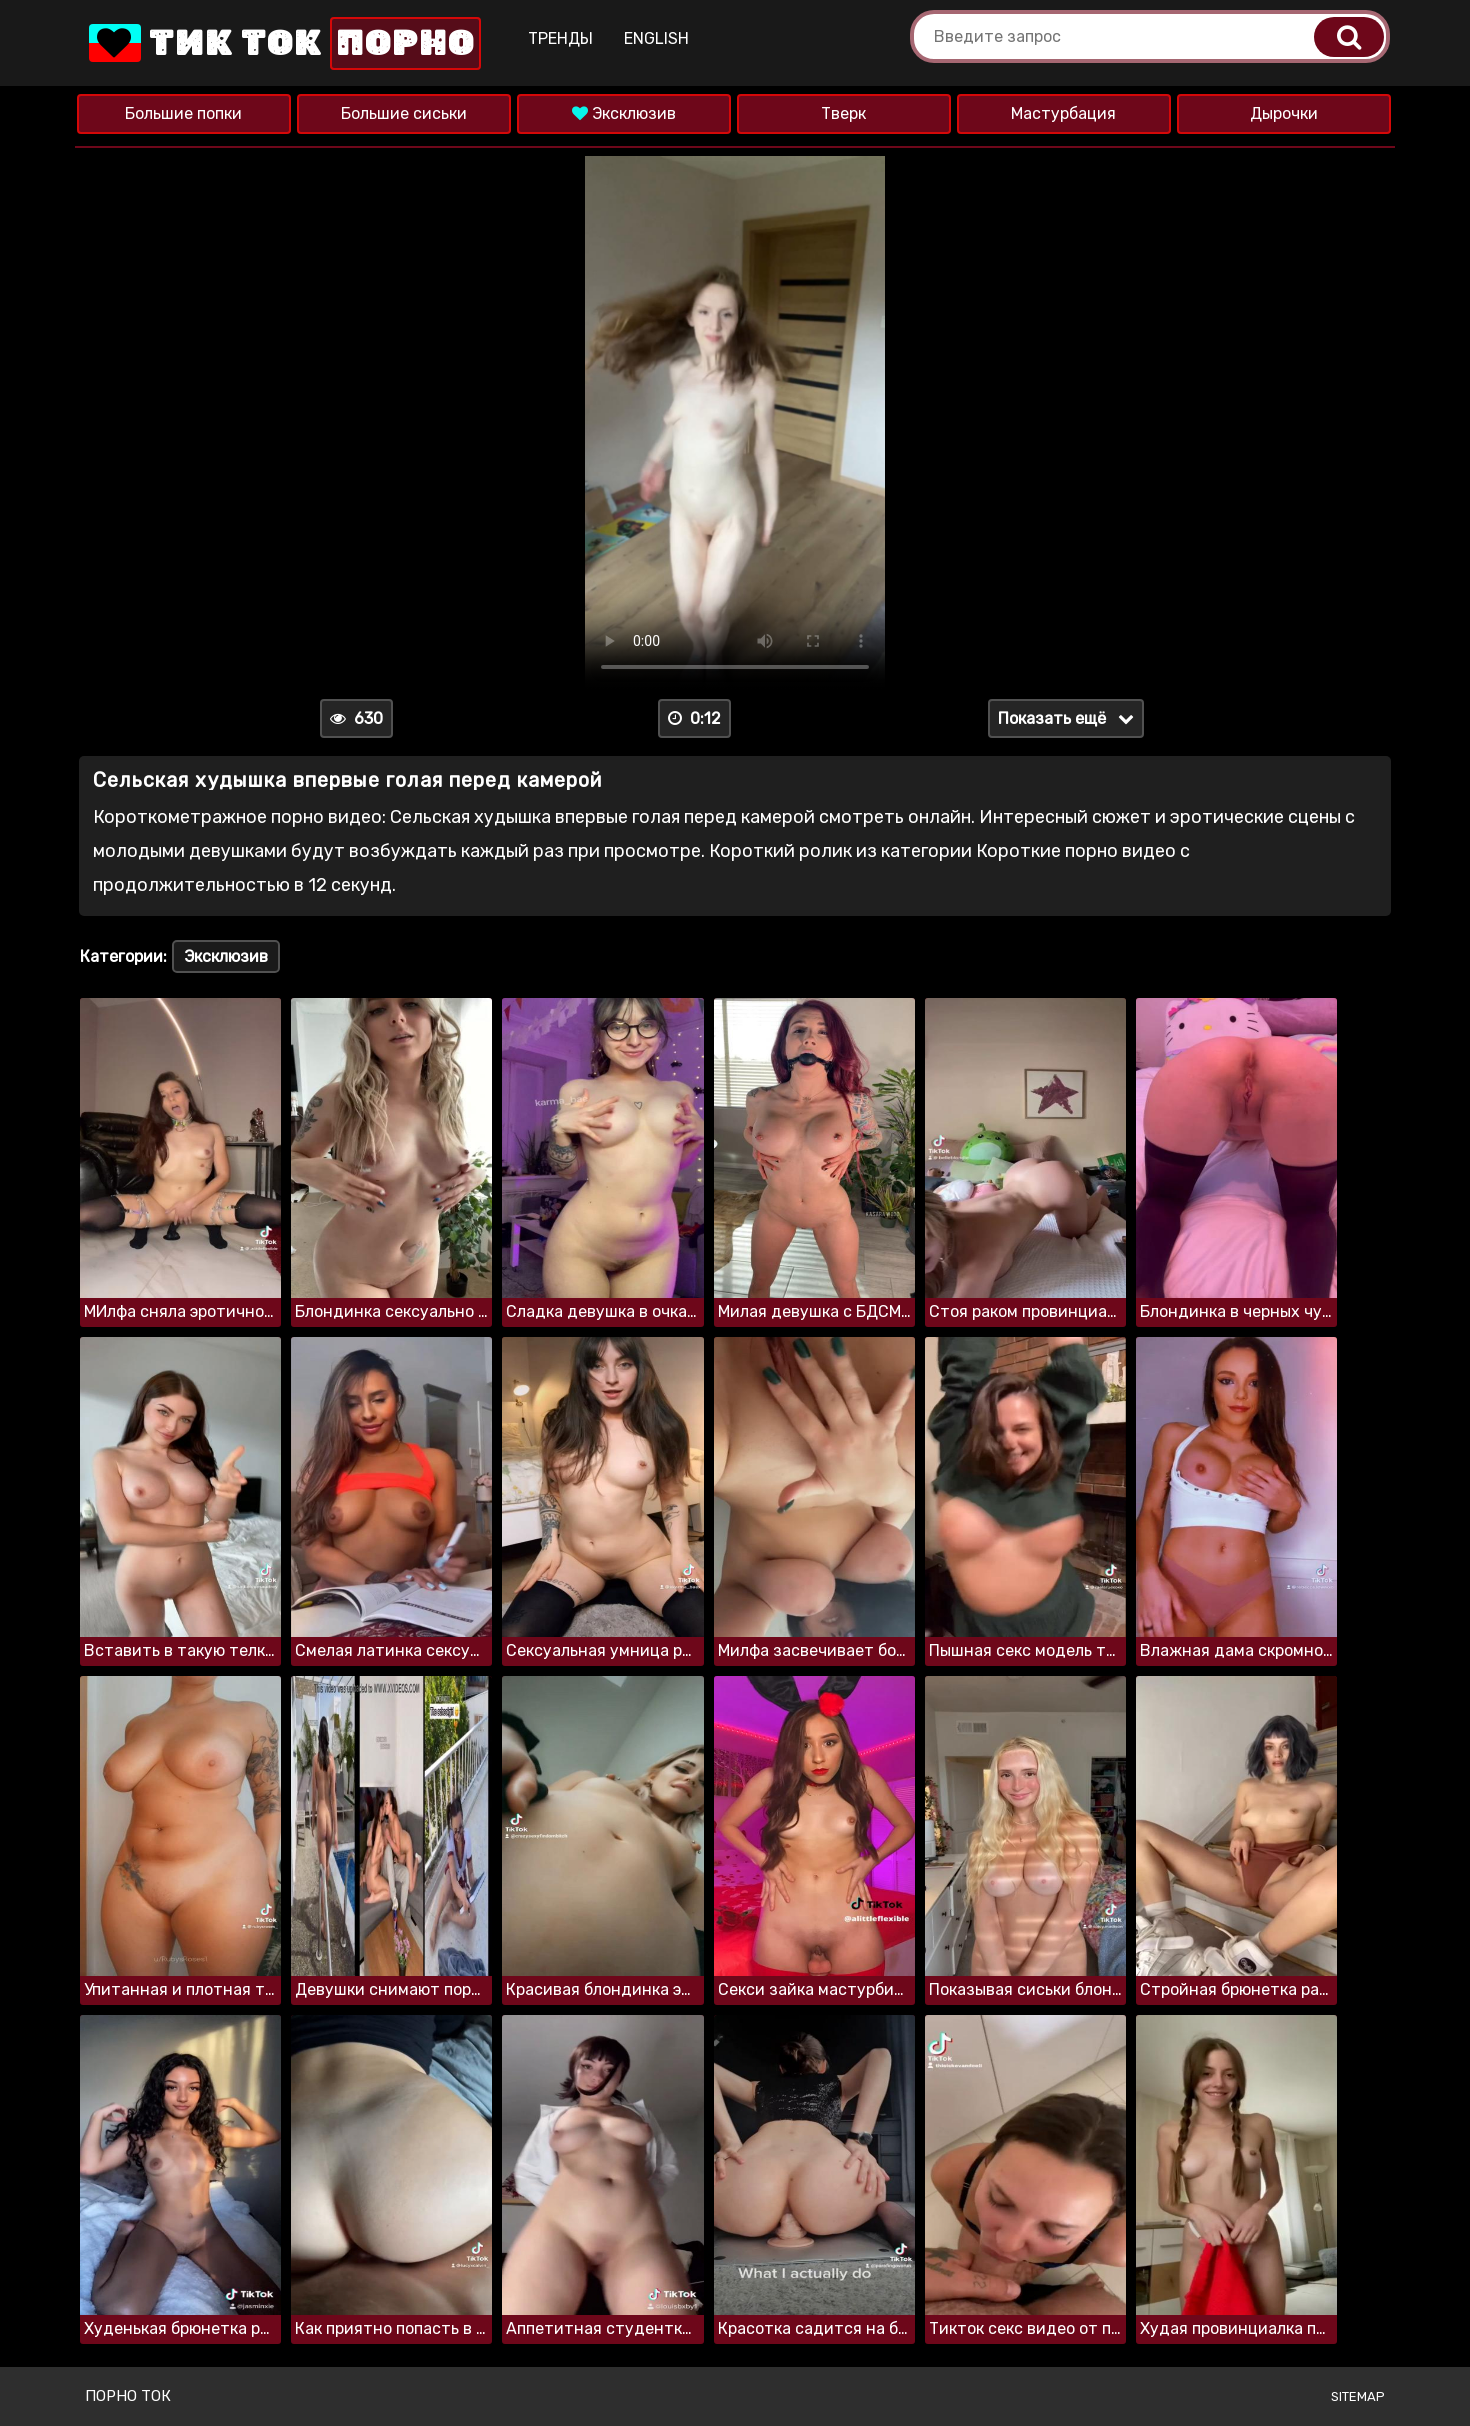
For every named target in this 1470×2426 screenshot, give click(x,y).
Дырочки (1284, 113)
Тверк (843, 113)
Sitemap (1358, 2396)
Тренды (560, 38)
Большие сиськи (404, 113)
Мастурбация (1063, 113)
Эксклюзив (624, 113)
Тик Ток (283, 43)
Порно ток (128, 2396)
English (656, 38)
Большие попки (183, 113)
